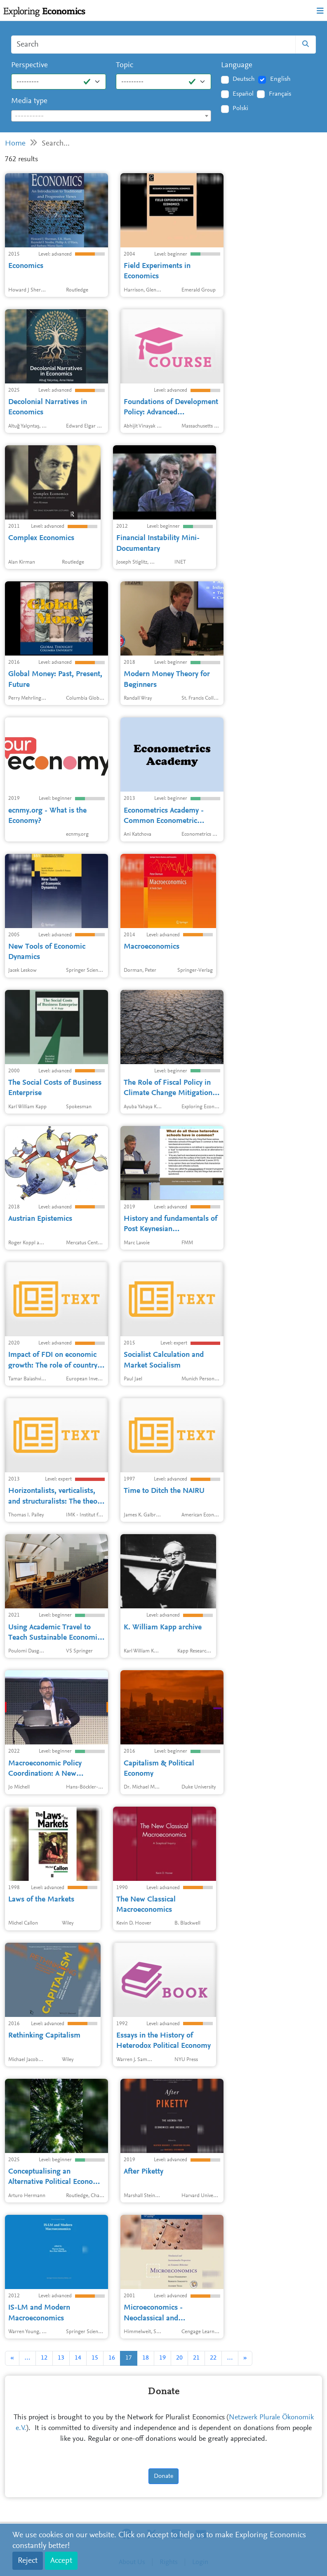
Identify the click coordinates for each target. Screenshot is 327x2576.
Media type (29, 101)
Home (15, 144)
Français (280, 94)
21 (196, 2358)
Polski (240, 108)
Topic (124, 65)
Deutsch (244, 79)
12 (44, 2358)
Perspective (29, 65)
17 (128, 2358)
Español (243, 94)
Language (236, 65)
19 (162, 2358)
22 (213, 2358)
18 (145, 2358)
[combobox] (111, 116)
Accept (61, 2561)
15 (95, 2358)
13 (61, 2358)
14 (78, 2358)
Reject (28, 2561)
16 (111, 2358)
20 (179, 2358)
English (280, 79)
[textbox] (111, 116)
